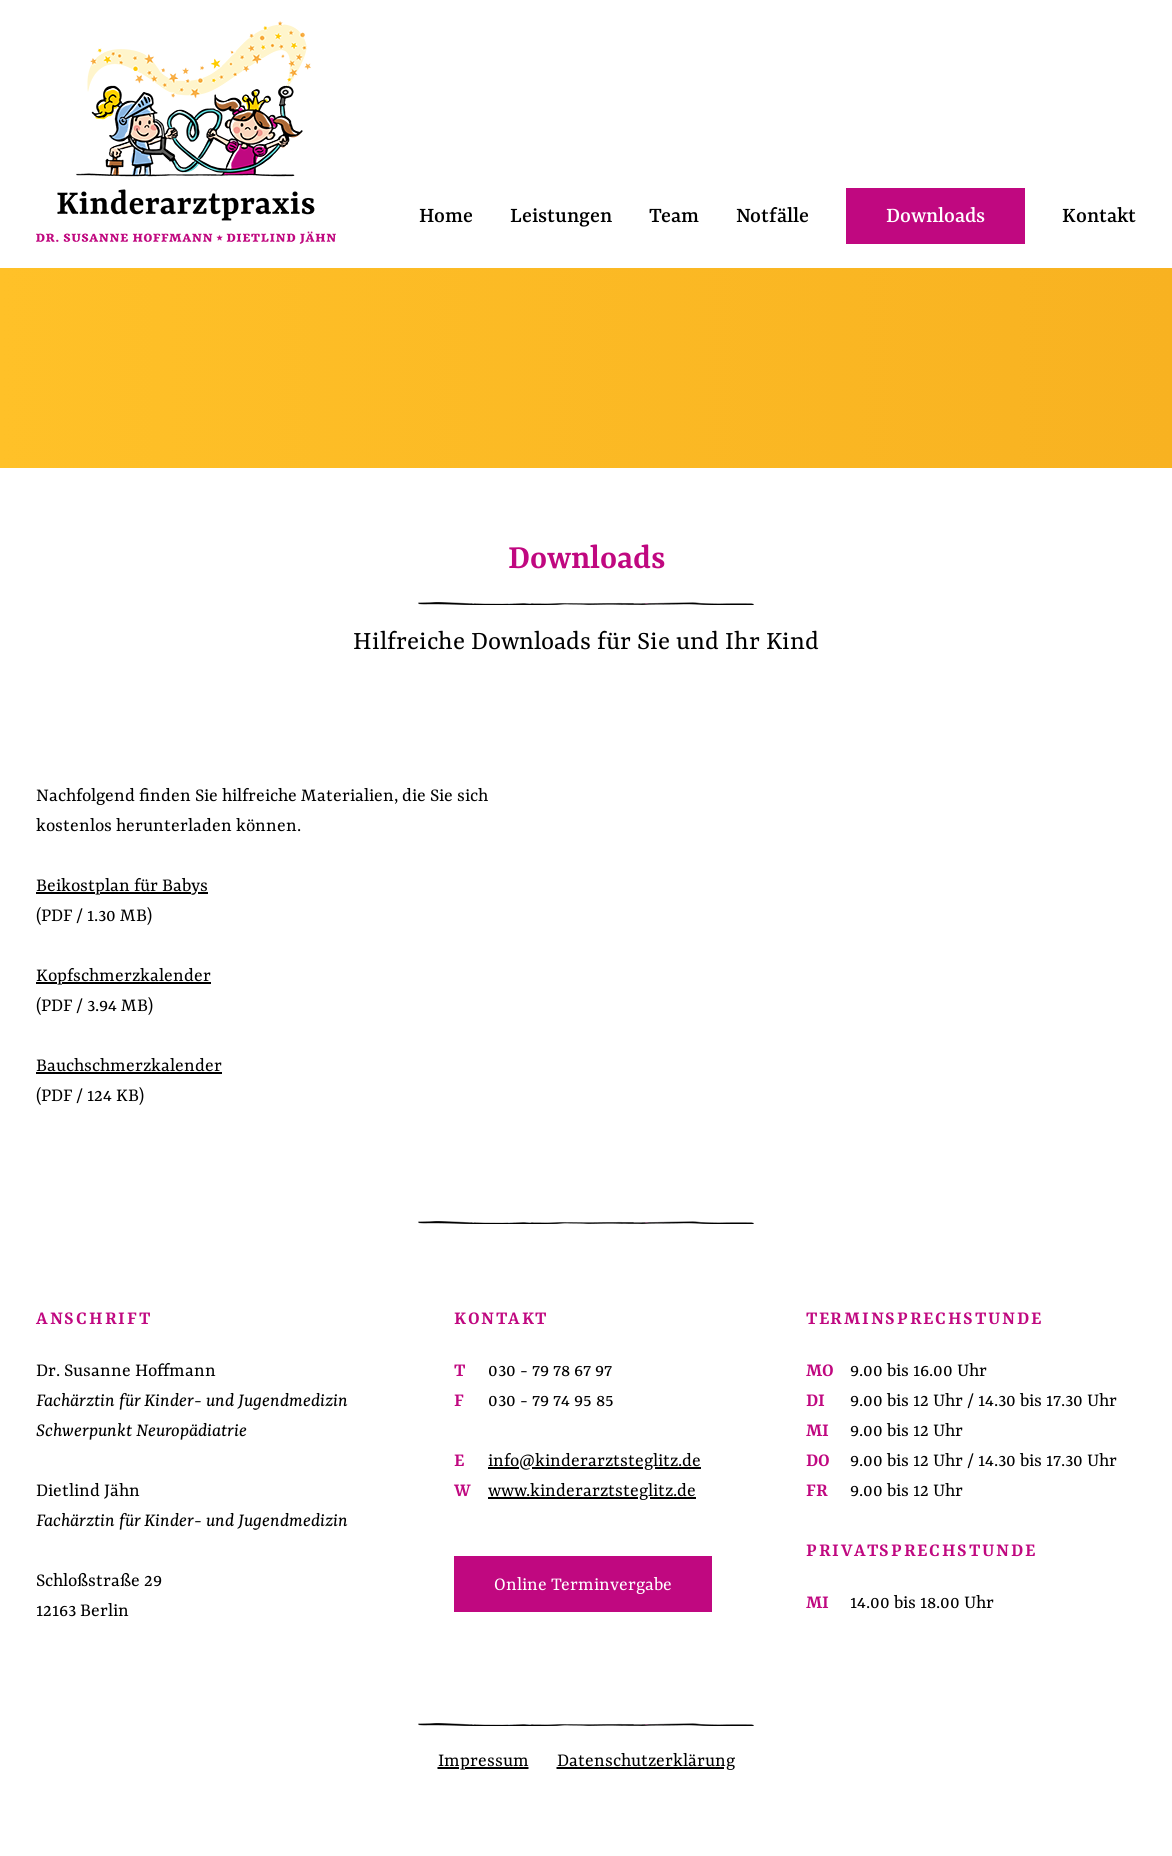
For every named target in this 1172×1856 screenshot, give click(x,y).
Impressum (483, 1761)
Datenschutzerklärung (646, 1761)
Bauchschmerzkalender (129, 1066)
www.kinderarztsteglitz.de (592, 1491)
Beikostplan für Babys (122, 886)
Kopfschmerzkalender (123, 976)
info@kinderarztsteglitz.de (594, 1461)
